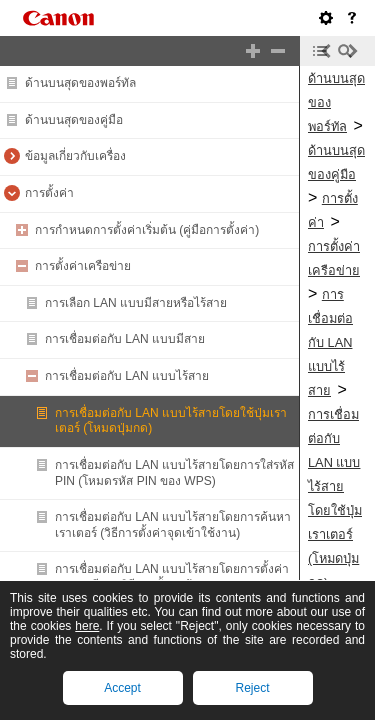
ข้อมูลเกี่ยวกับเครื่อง (75, 156)
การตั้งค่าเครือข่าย (83, 266)
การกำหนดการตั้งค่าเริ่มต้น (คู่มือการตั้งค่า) (147, 230)
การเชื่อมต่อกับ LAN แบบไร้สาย (127, 376)
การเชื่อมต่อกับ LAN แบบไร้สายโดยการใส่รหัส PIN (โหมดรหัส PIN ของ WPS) (174, 473)
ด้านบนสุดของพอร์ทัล (80, 83)
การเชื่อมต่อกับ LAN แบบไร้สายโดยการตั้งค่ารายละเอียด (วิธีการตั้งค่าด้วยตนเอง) (172, 577)
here (87, 626)
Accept (122, 688)
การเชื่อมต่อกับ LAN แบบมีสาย (125, 339)
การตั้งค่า (49, 193)
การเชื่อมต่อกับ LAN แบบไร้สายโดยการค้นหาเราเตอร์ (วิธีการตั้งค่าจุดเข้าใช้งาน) (173, 525)
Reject (252, 688)
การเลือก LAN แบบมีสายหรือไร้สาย (136, 303)
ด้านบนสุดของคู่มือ (74, 120)
